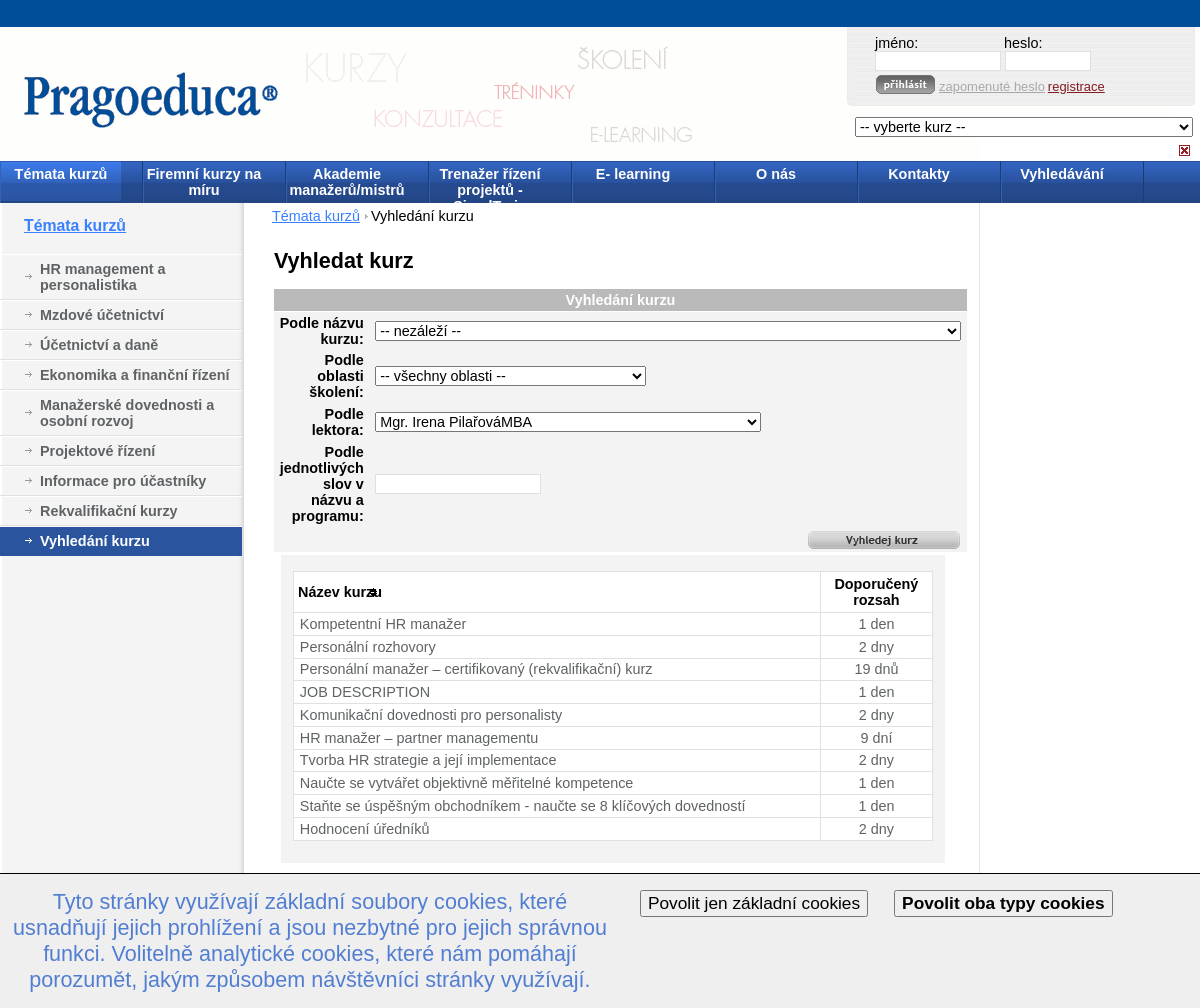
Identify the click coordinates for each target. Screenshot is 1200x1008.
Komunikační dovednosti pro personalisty (431, 715)
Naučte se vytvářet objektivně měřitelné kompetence (467, 783)
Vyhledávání (1061, 174)
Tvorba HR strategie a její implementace (428, 760)
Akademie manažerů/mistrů (346, 182)
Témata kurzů (61, 174)
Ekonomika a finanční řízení (135, 375)
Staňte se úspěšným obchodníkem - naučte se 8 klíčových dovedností (523, 806)
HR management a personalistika (103, 277)
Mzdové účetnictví (102, 315)
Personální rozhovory (368, 647)
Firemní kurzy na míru (204, 182)
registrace (1076, 86)
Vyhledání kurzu (95, 541)
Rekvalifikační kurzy (109, 511)
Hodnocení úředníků (365, 829)
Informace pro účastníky (123, 481)
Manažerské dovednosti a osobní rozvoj (127, 413)
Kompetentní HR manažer (383, 624)
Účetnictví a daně (99, 345)
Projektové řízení (97, 451)
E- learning (633, 174)
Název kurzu (340, 592)
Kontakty (919, 174)
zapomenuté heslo (992, 86)
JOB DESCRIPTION (365, 692)
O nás (776, 174)
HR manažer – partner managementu (419, 738)
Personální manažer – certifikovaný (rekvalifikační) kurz (476, 669)
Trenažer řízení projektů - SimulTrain (490, 183)
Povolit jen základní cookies (754, 903)
